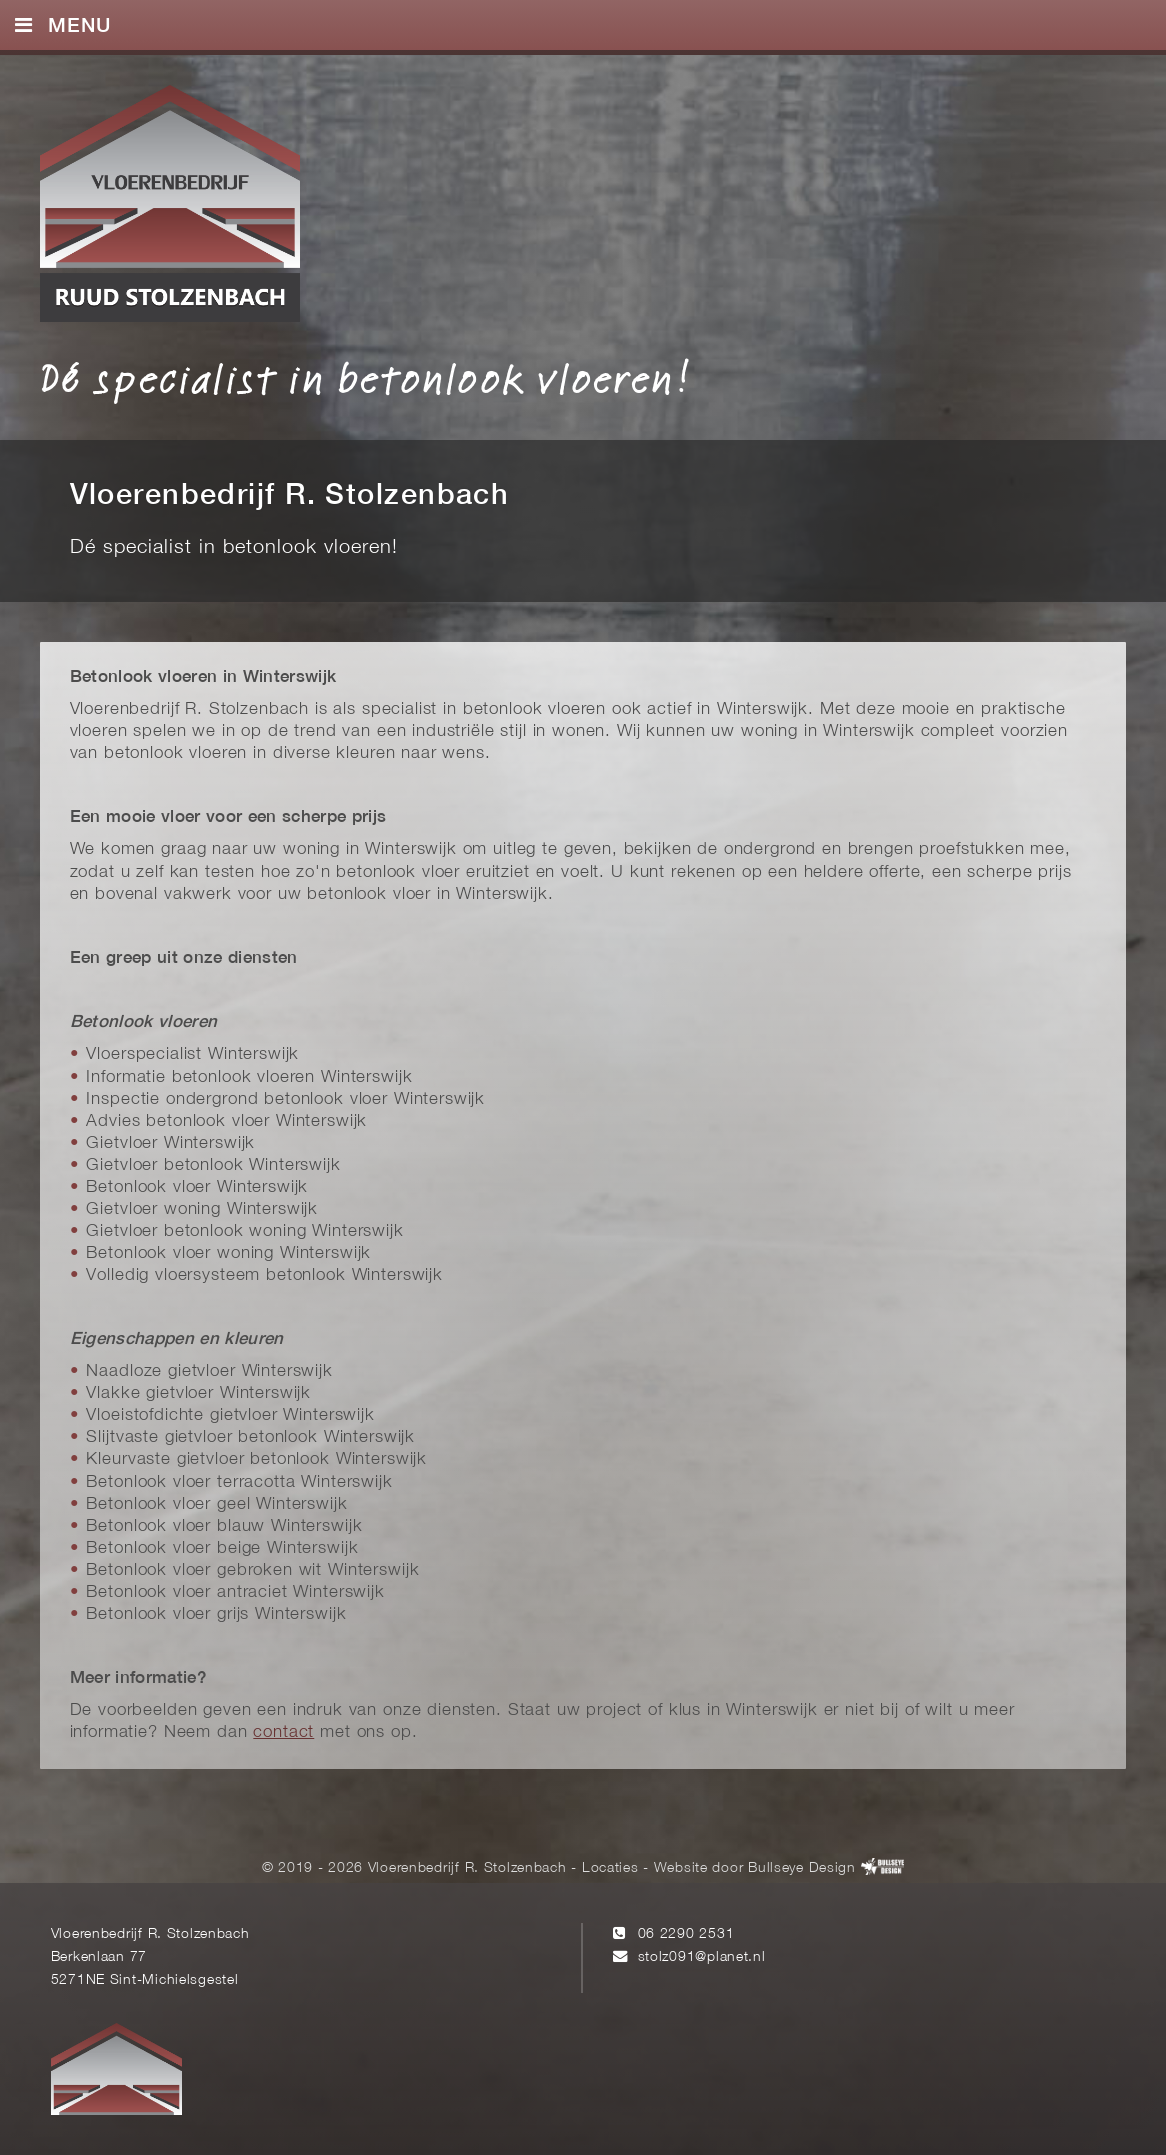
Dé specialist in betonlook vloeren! (365, 378)
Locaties (610, 1867)
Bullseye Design (802, 1867)
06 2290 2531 (686, 1934)
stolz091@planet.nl (702, 1957)
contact (283, 1732)
